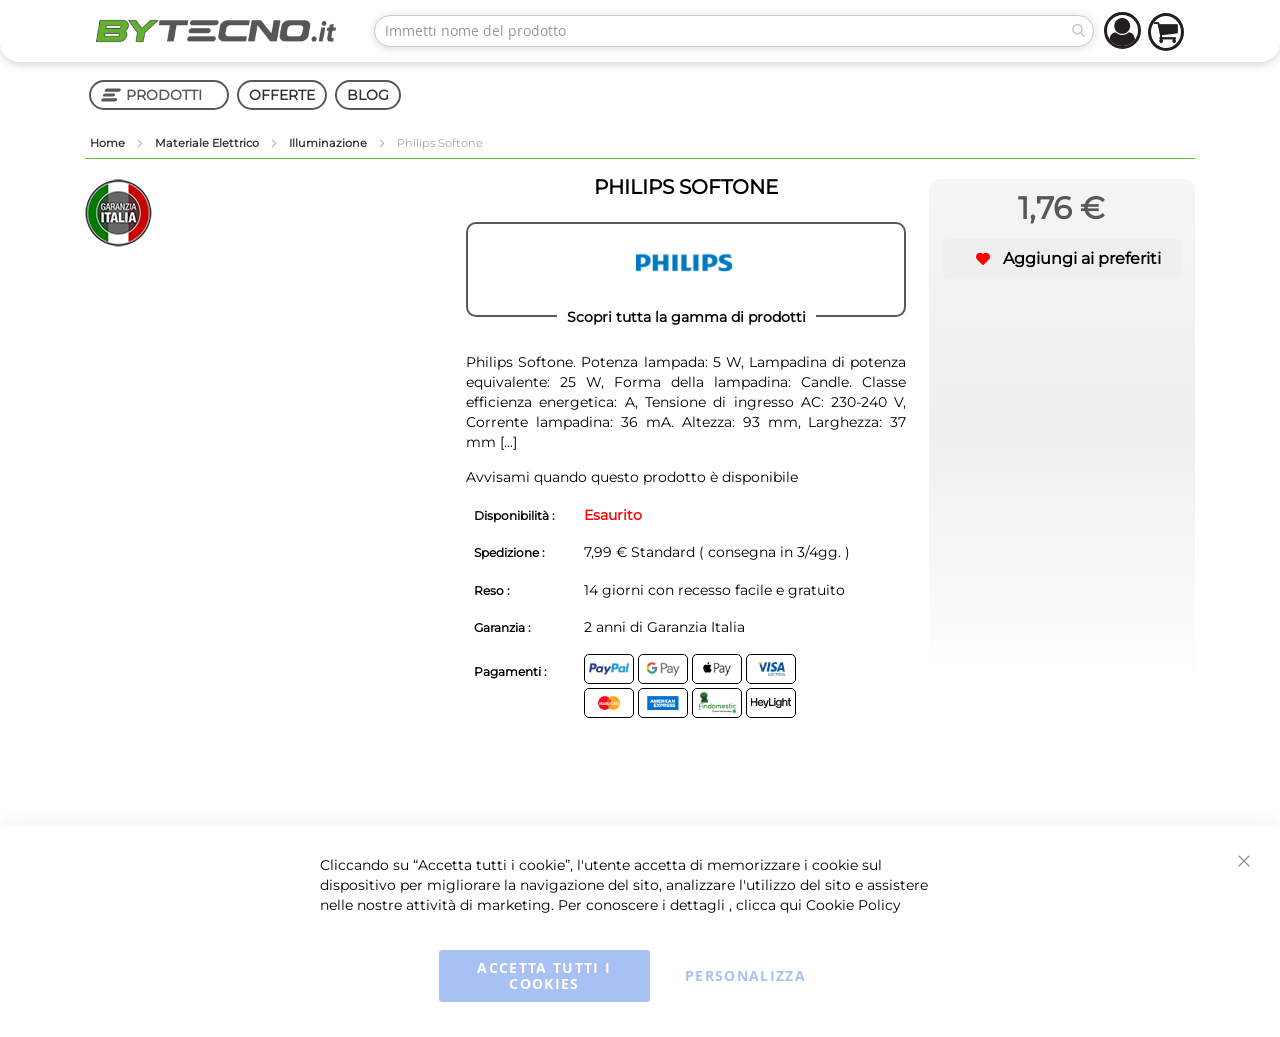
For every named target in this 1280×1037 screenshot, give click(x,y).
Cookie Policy (853, 905)
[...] (506, 442)
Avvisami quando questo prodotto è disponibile (632, 477)
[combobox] (734, 31)
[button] (1062, 259)
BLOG (368, 95)
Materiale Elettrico (208, 143)
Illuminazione (329, 143)
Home (109, 143)
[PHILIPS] (686, 270)
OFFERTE (282, 95)
